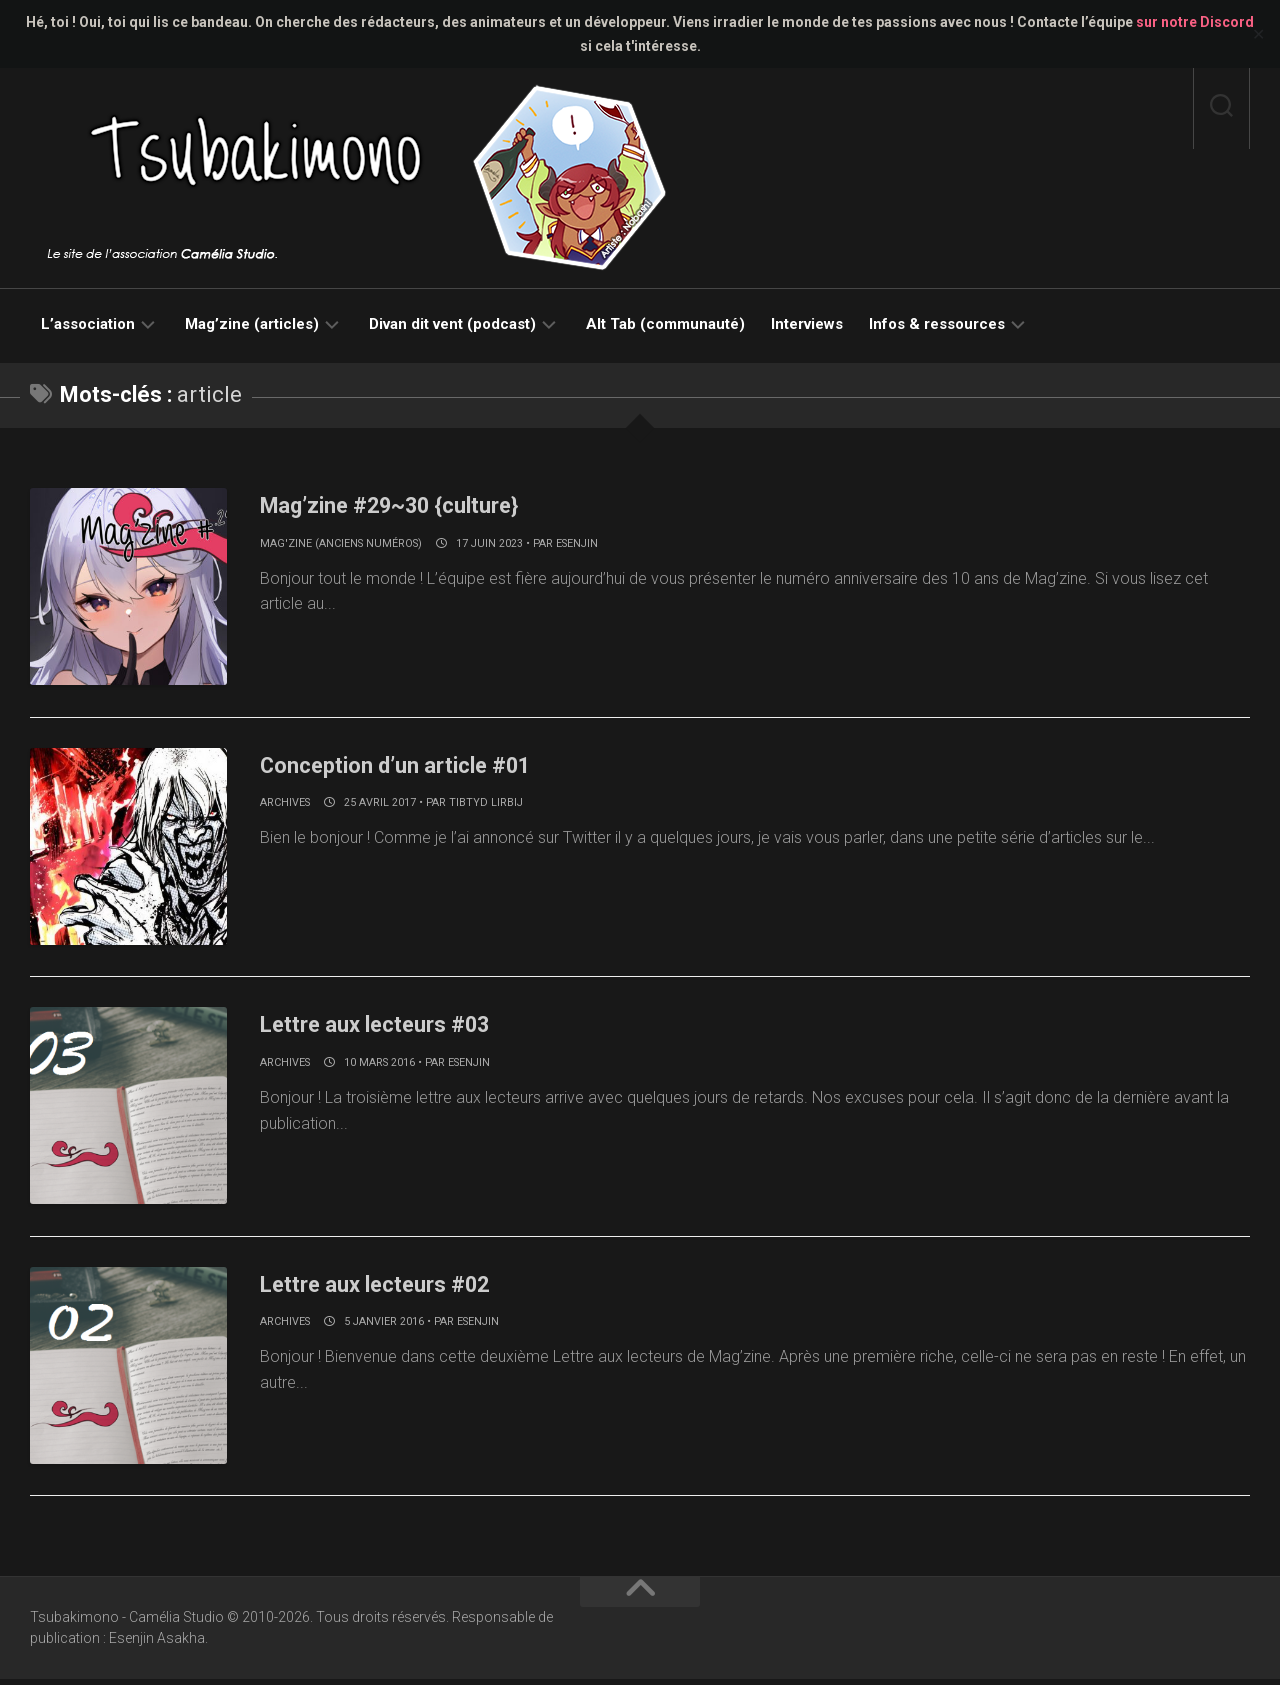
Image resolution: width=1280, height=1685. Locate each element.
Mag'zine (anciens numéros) (341, 543)
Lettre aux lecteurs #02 (397, 1287)
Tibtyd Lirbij (486, 804)
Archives (285, 804)
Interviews (807, 324)
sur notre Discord (1195, 22)
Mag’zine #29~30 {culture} (415, 504)
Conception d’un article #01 (422, 765)
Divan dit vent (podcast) (452, 324)
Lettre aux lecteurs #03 (397, 1026)
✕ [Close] (1258, 34)
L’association (88, 324)
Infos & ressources (937, 324)
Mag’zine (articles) (252, 324)
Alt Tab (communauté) (665, 324)
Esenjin (577, 543)
